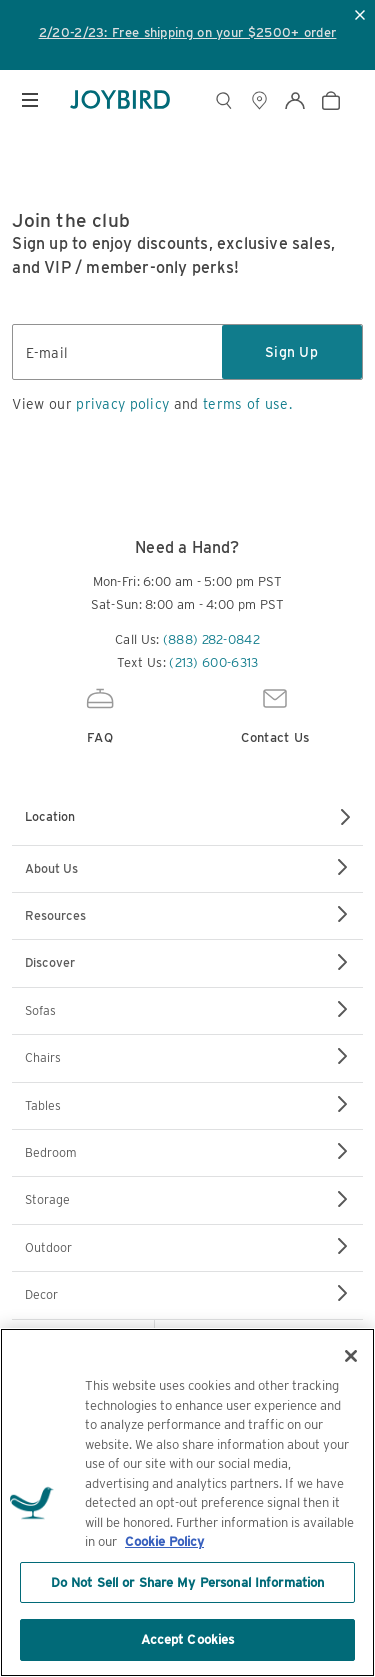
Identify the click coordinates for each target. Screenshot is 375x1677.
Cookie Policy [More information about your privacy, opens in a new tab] (164, 1541)
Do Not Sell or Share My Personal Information (188, 1582)
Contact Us (275, 713)
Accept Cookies (188, 1639)
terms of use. (247, 404)
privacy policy (122, 404)
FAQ (100, 713)
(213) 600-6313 (213, 662)
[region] (187, 1502)
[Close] (351, 1356)
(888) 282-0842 (211, 639)
